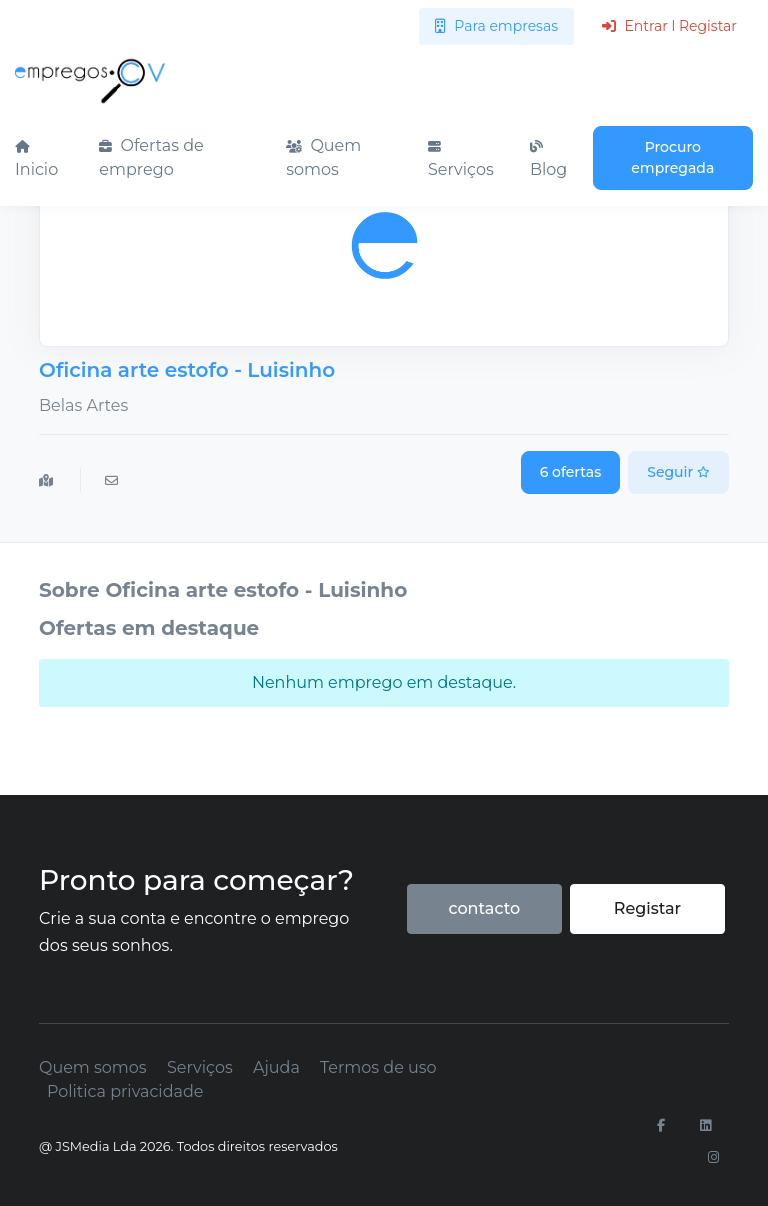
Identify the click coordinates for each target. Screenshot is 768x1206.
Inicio (36, 160)
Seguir (678, 472)
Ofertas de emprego (151, 157)
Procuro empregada (672, 157)
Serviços (461, 160)
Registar (647, 908)
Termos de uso (378, 1067)
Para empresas (496, 26)
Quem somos (323, 157)
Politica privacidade (125, 1091)
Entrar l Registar (669, 26)
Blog (548, 160)
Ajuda (276, 1067)
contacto (484, 908)
